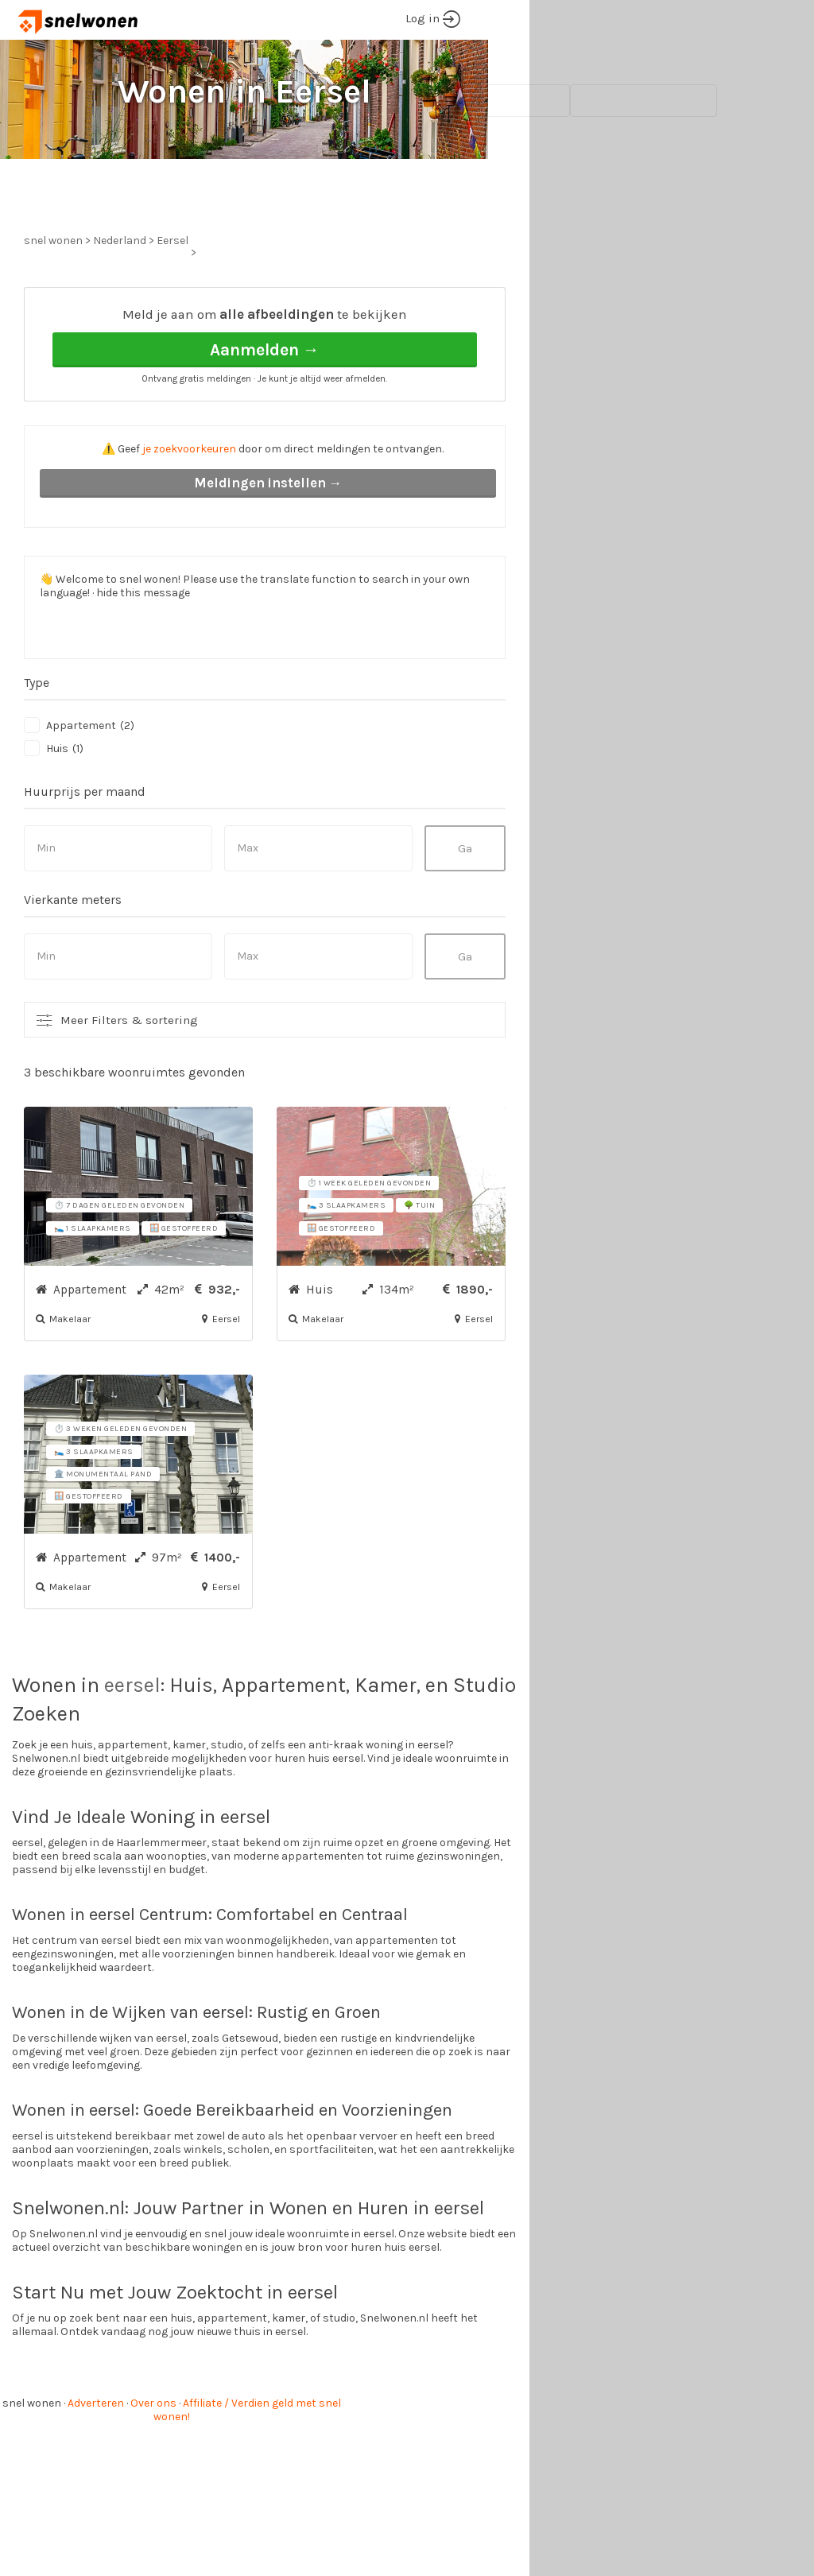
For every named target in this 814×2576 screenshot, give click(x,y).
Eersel (172, 300)
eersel (132, 1744)
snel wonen (31, 2462)
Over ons (153, 2462)
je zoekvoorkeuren (189, 508)
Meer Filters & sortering (129, 1080)
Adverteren (96, 2462)
